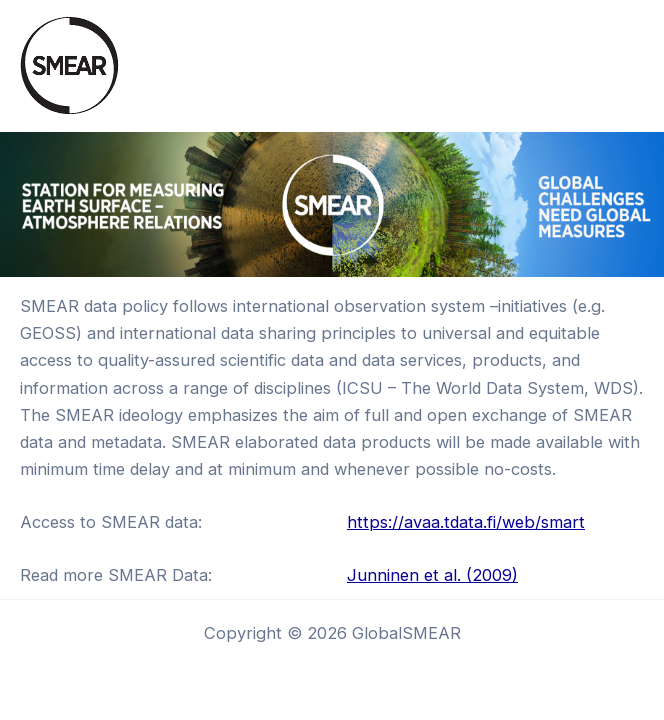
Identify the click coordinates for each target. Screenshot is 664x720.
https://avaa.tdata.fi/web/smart (466, 522)
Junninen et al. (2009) (432, 575)
